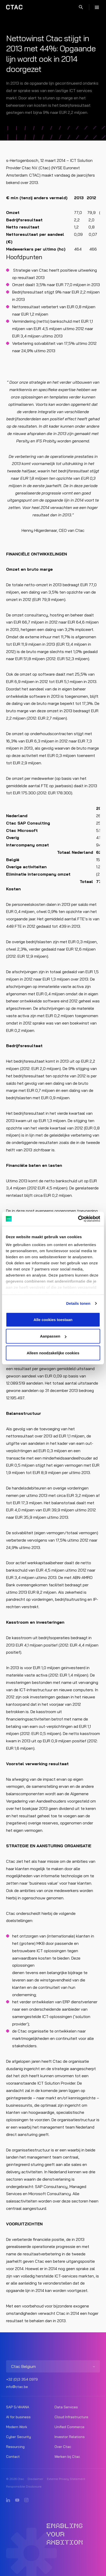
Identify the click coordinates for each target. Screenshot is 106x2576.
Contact (13, 2456)
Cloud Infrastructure (71, 2417)
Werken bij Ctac (67, 2456)
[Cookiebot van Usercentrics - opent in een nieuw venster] (78, 1219)
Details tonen (78, 1303)
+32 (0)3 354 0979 (22, 2379)
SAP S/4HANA (17, 2407)
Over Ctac (63, 2446)
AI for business (18, 2417)
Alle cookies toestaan (52, 1319)
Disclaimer (35, 2479)
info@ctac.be (17, 2386)
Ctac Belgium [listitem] (23, 2366)
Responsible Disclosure (24, 2486)
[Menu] (97, 7)
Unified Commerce (69, 2427)
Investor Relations (70, 2436)
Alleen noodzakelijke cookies (53, 1353)
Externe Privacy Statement (66, 2479)
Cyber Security (18, 2436)
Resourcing (15, 2446)
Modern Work (16, 2427)
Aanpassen (53, 1336)
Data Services (66, 2407)
